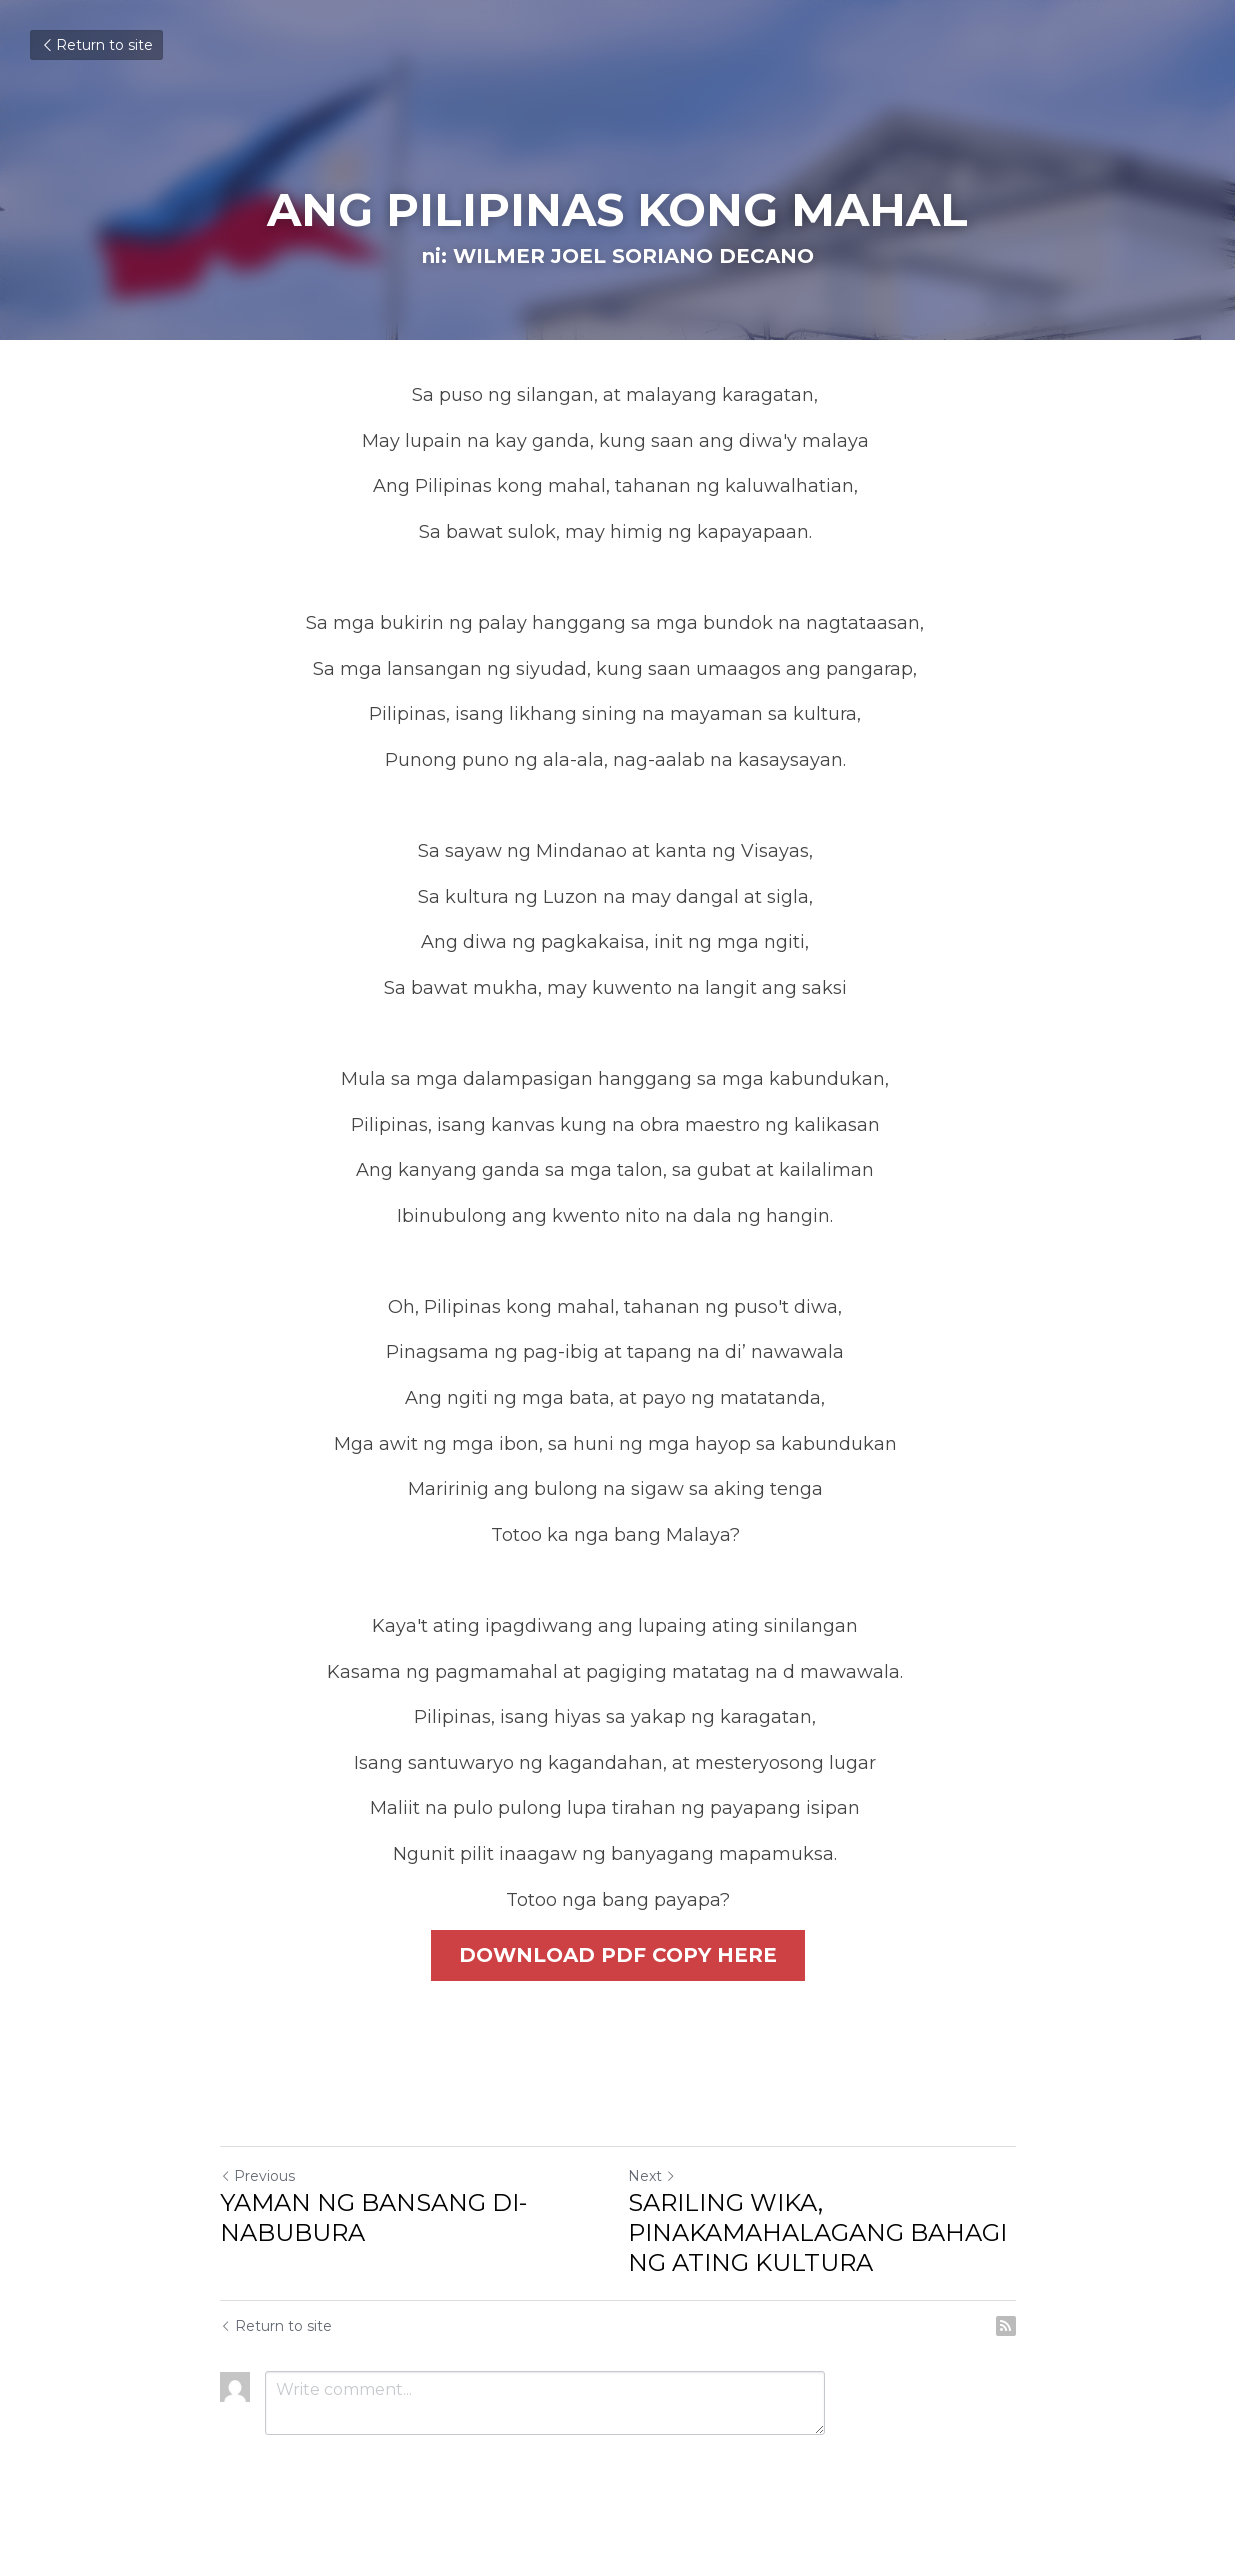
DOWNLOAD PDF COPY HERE (618, 1956)
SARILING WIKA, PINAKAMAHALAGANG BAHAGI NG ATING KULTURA (817, 2234)
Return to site (96, 45)
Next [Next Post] (652, 2178)
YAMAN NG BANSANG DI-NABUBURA (373, 2219)
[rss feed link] (1006, 2328)
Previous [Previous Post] (257, 2178)
